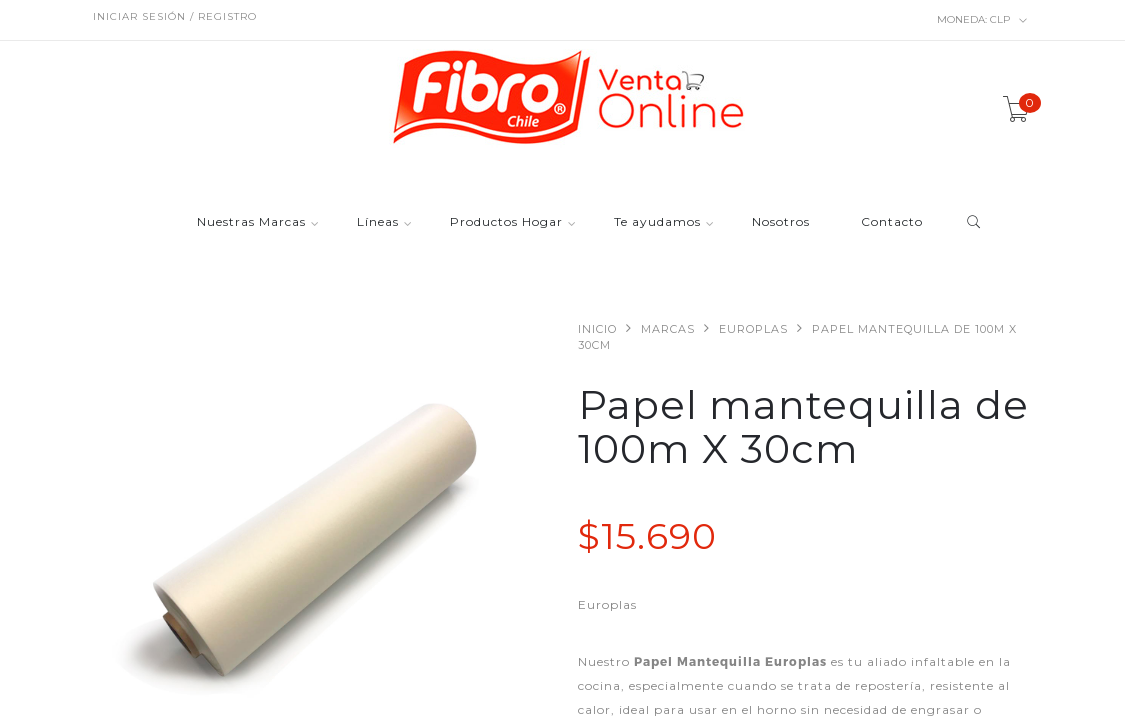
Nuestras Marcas (251, 222)
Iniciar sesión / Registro (175, 16)
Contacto (892, 222)
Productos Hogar (506, 222)
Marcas (668, 329)
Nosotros (781, 222)
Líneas (378, 222)
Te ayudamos (657, 222)
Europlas (753, 329)
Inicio (597, 329)
